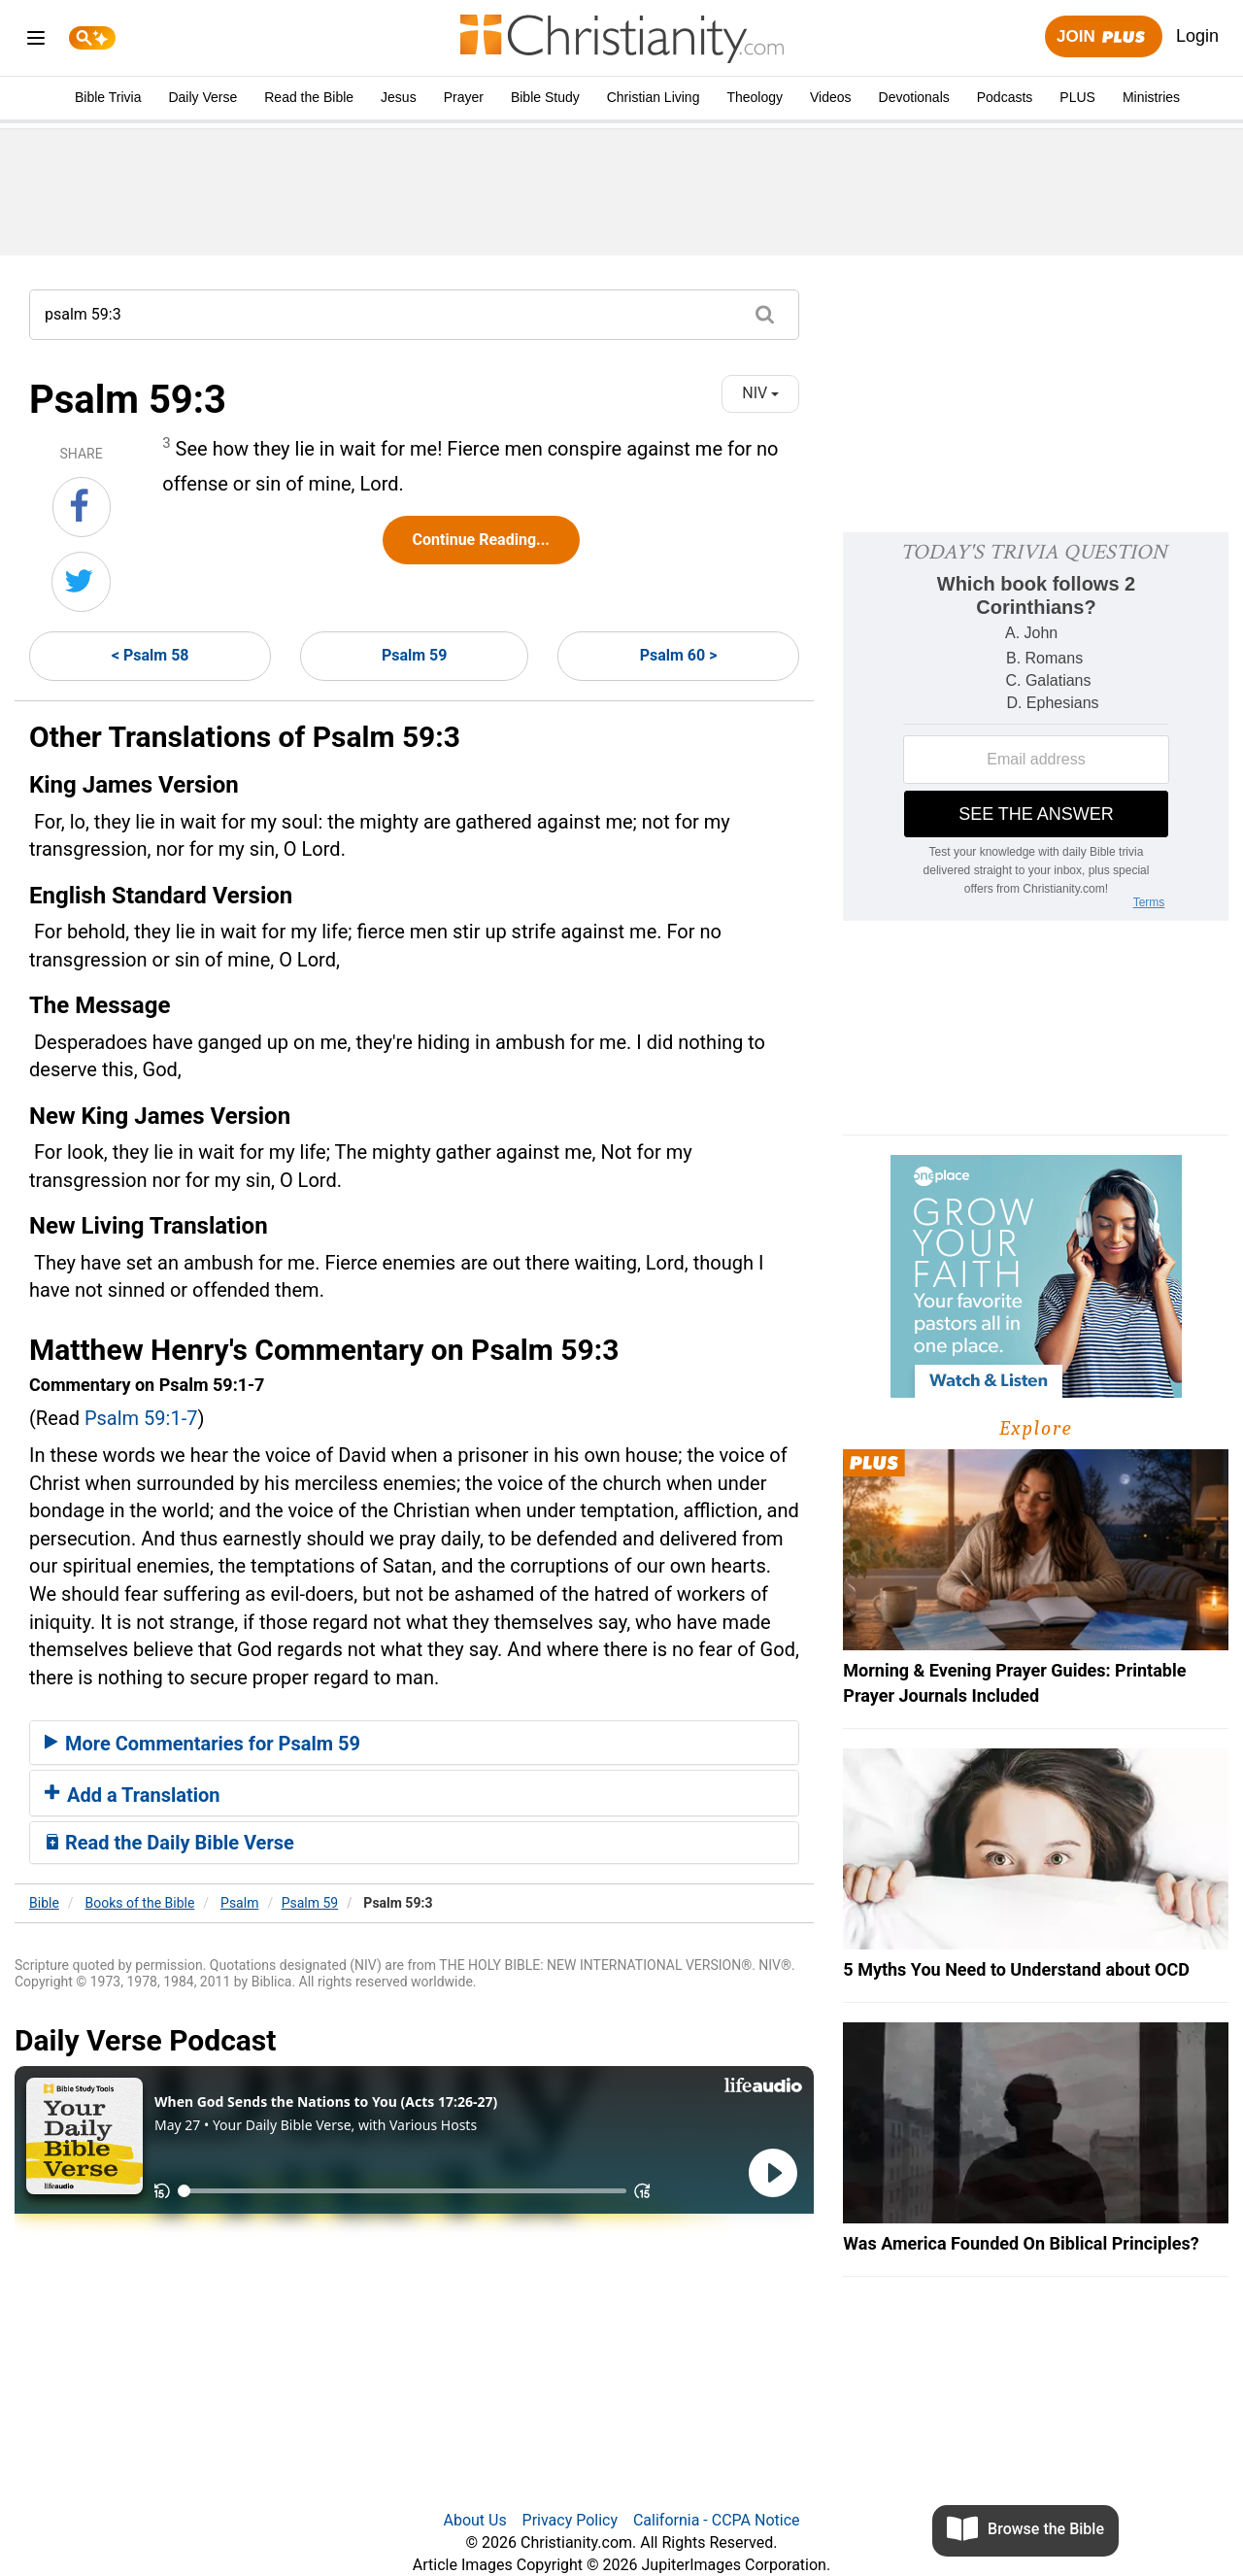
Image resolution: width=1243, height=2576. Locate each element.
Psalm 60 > (679, 655)
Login (1197, 36)
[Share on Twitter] (81, 582)
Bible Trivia (108, 97)
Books (140, 1903)
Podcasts (1005, 97)
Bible (44, 1903)
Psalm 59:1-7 (141, 1418)
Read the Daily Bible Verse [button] (169, 1842)
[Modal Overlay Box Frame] (1035, 726)
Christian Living (653, 97)
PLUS (1077, 97)
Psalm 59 (415, 655)
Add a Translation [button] (132, 1795)
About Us (474, 2520)
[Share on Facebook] (81, 507)
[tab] (414, 1742)
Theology (754, 97)
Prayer (464, 97)
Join (1103, 37)
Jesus (399, 97)
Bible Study (545, 97)
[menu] (36, 41)
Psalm (239, 1903)
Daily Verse (202, 97)
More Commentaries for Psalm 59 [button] (202, 1743)
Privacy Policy (570, 2520)
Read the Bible (308, 97)
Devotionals (914, 97)
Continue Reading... (481, 539)
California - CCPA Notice (716, 2520)
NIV (760, 393)
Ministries (1151, 97)
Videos (831, 97)
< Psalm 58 (150, 655)
